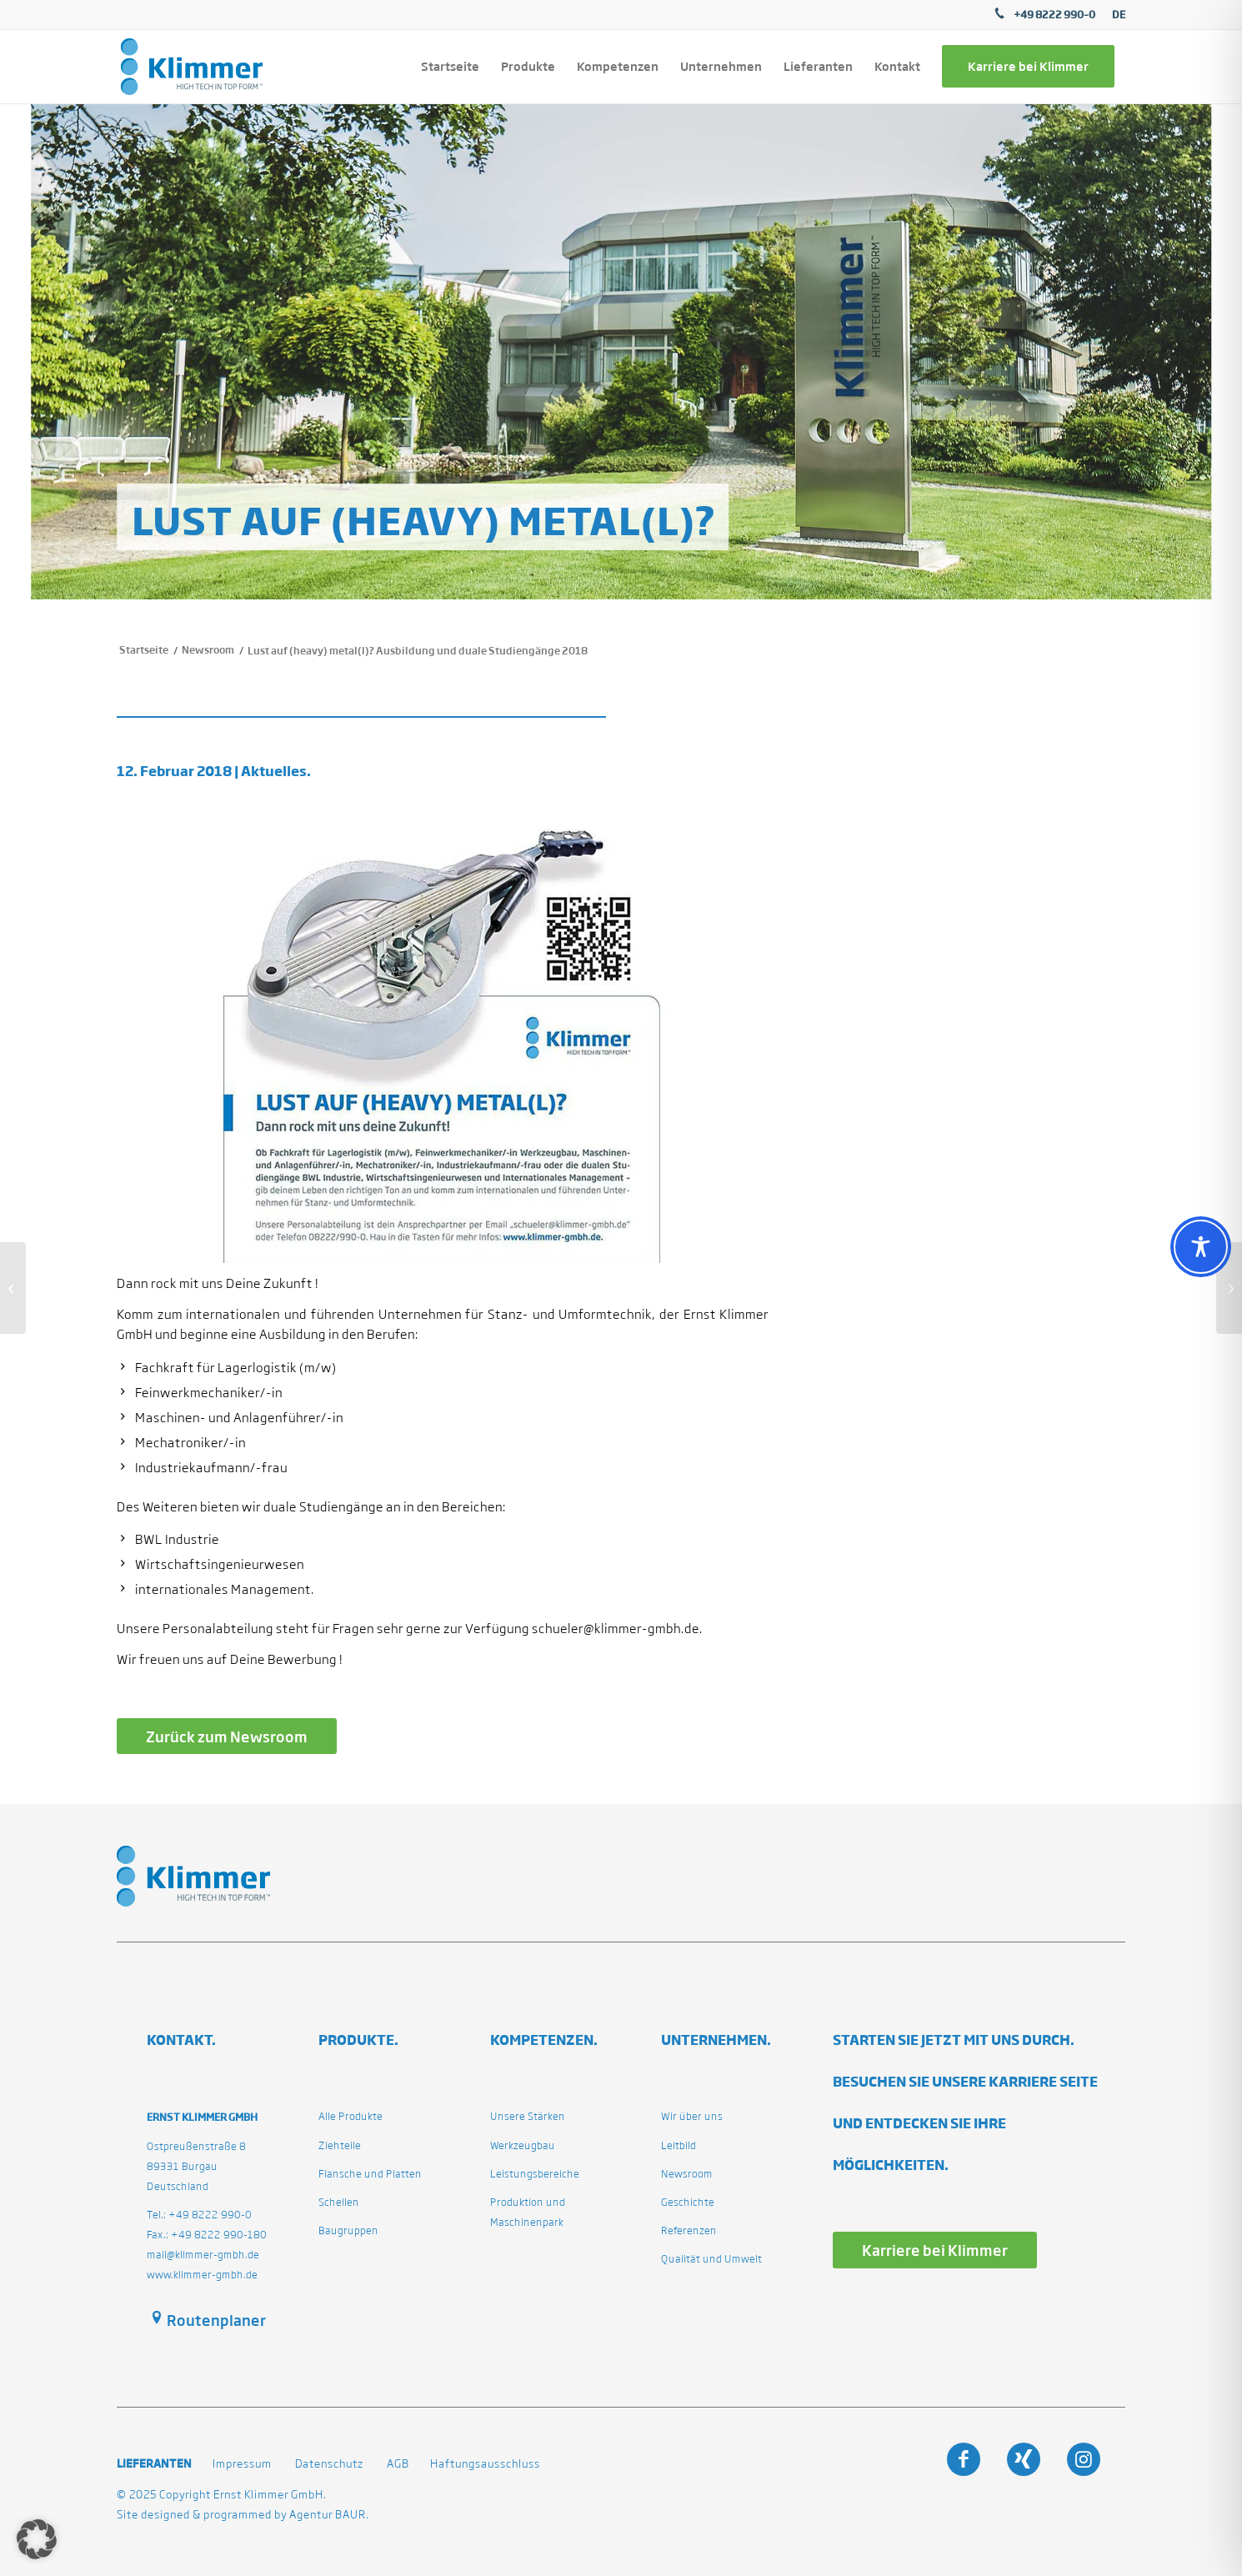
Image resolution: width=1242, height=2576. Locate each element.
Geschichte (687, 2202)
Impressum (242, 2464)
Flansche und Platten (370, 2174)
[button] (36, 2539)
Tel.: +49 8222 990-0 (199, 2214)
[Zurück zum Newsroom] (227, 1736)
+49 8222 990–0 (1054, 14)
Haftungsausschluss (485, 2464)
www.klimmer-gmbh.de (202, 2274)
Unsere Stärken (527, 2116)
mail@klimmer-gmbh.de (203, 2254)
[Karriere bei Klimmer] (935, 2250)
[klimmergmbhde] (192, 66)
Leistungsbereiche (534, 2174)
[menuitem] (1114, 14)
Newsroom (687, 2174)
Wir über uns (692, 2116)
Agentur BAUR (327, 2515)
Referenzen (689, 2230)
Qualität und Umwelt (711, 2259)
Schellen (338, 2202)
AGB (398, 2464)
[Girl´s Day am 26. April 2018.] (13, 1288)
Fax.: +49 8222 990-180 (207, 2234)
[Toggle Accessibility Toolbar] (1200, 1246)
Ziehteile (339, 2145)
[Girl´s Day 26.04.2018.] (1229, 1288)
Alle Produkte (350, 2116)
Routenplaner (216, 2320)
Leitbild (678, 2145)
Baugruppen (348, 2230)
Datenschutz (329, 2464)
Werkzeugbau (522, 2145)
